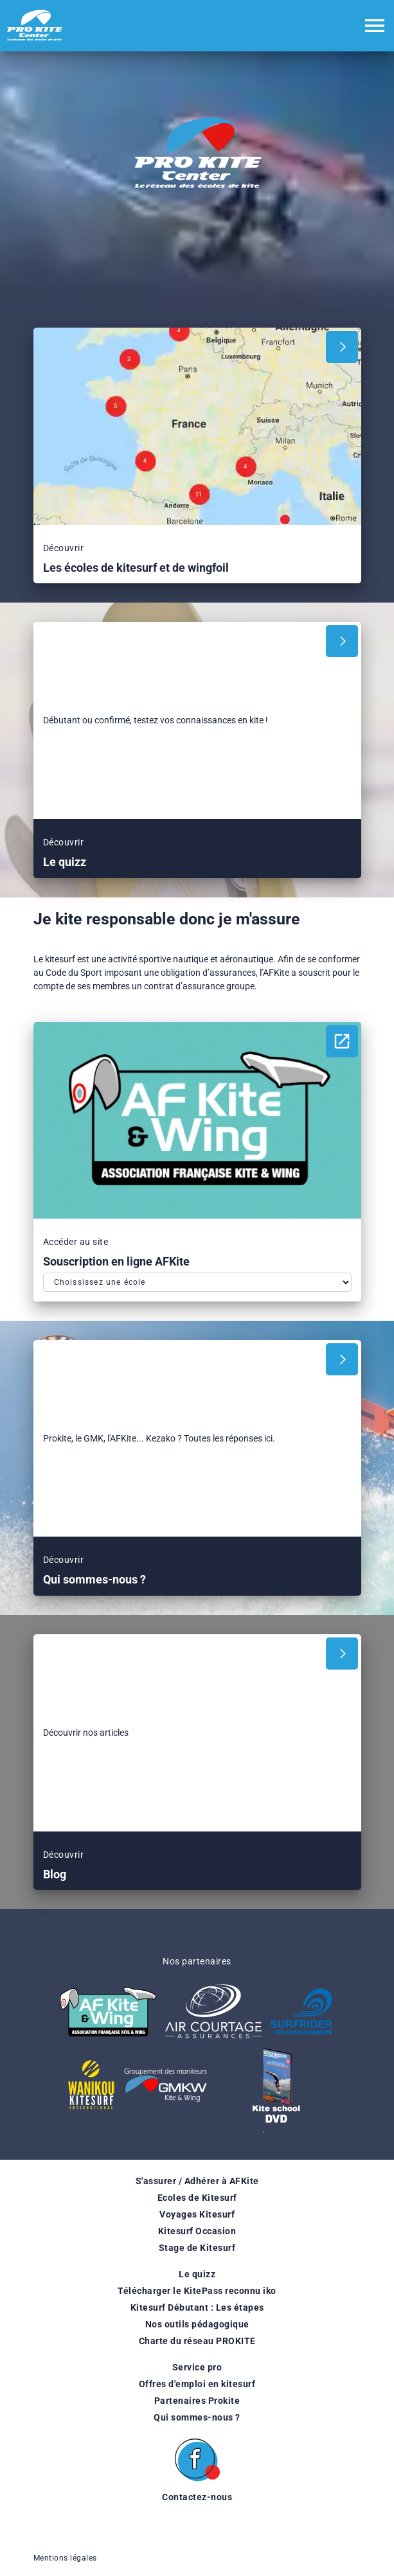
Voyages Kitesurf (197, 2214)
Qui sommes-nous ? (197, 2417)
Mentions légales (65, 2558)
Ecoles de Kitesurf (197, 2197)
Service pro (197, 2367)
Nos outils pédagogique (197, 2324)
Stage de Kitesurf (197, 2248)
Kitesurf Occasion (197, 2231)
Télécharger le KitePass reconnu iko (197, 2291)
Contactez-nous (197, 2497)
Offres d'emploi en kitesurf (197, 2384)
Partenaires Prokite (197, 2400)
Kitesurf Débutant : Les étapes (197, 2307)
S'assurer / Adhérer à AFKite (197, 2181)
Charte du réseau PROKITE (197, 2341)
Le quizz (197, 2274)
